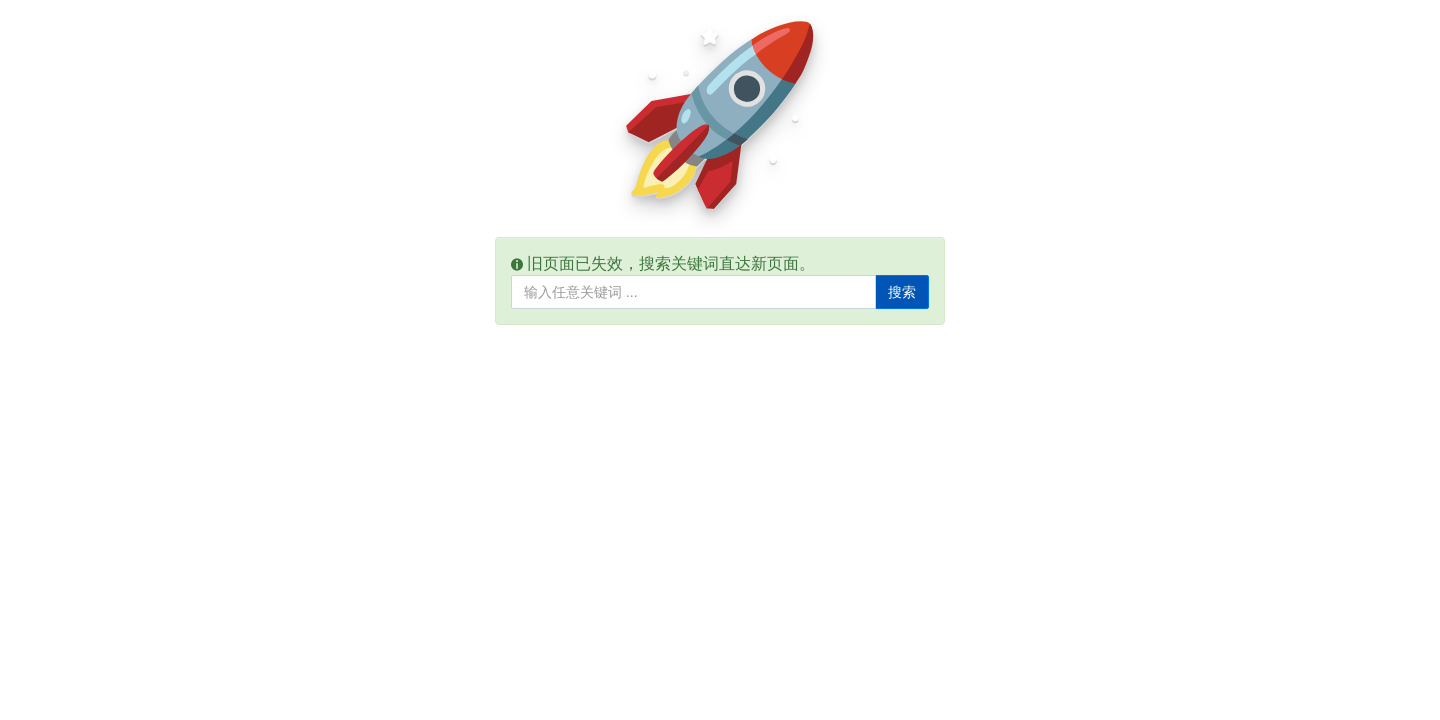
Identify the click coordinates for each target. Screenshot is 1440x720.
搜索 (902, 292)
